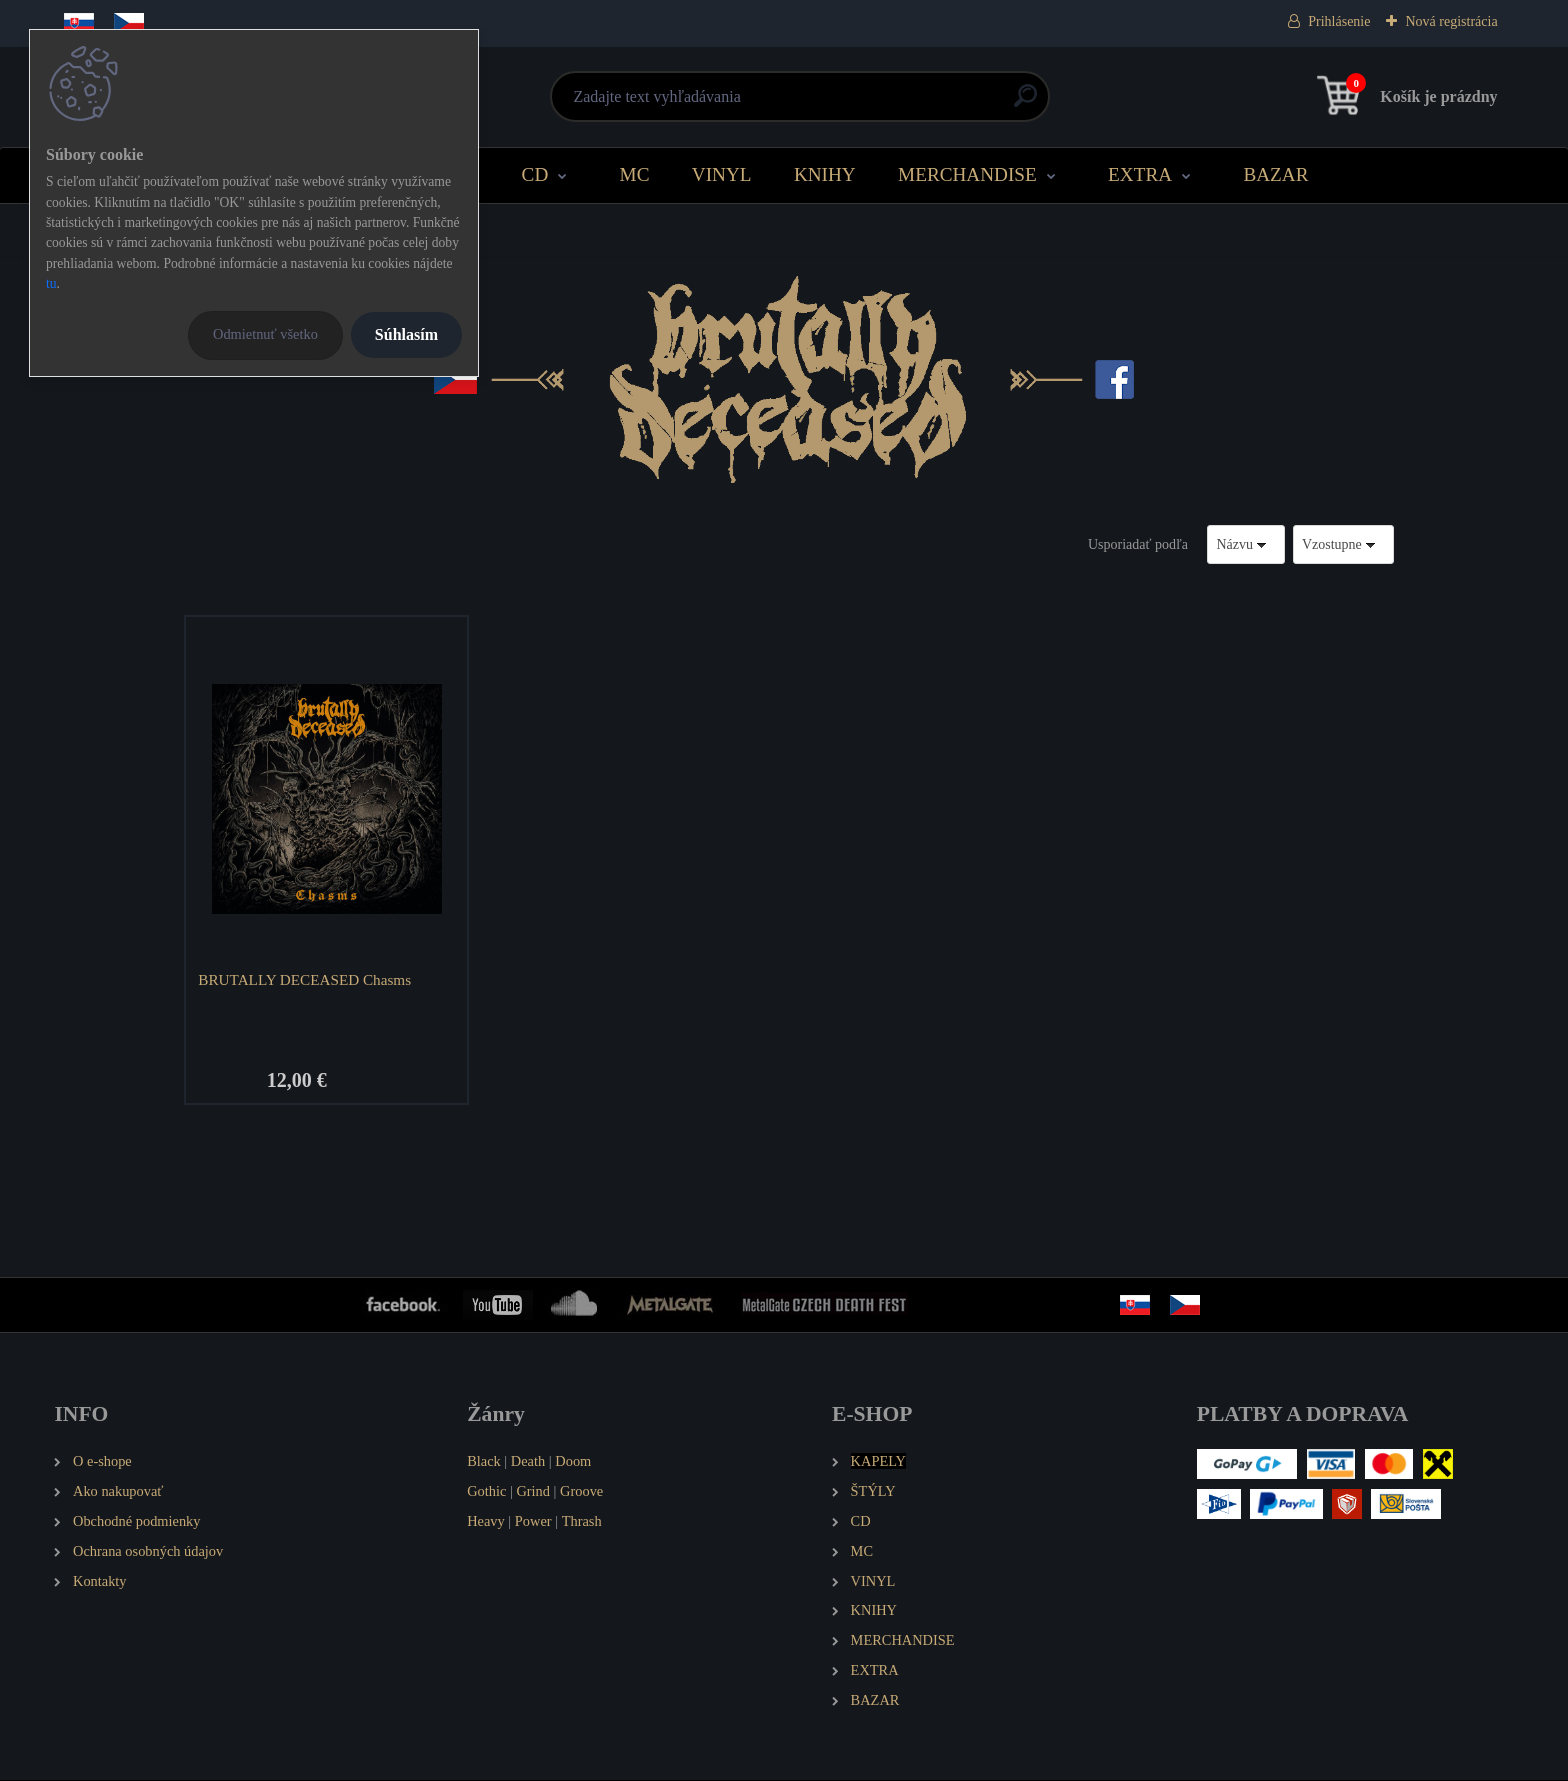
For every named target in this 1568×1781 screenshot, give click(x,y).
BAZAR (1275, 174)
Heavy (486, 1521)
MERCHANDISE (967, 174)
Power (533, 1521)
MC (635, 174)
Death (528, 1461)
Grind (533, 1491)
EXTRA (1140, 174)
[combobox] (1246, 544)
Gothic (486, 1491)
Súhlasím (406, 334)
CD (535, 174)
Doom (573, 1461)
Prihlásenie (1339, 21)
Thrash (582, 1521)
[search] (1025, 103)
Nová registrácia (1451, 21)
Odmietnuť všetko (265, 334)
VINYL (722, 174)
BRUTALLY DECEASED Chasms (305, 979)
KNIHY (825, 174)
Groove (581, 1491)
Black (484, 1461)
